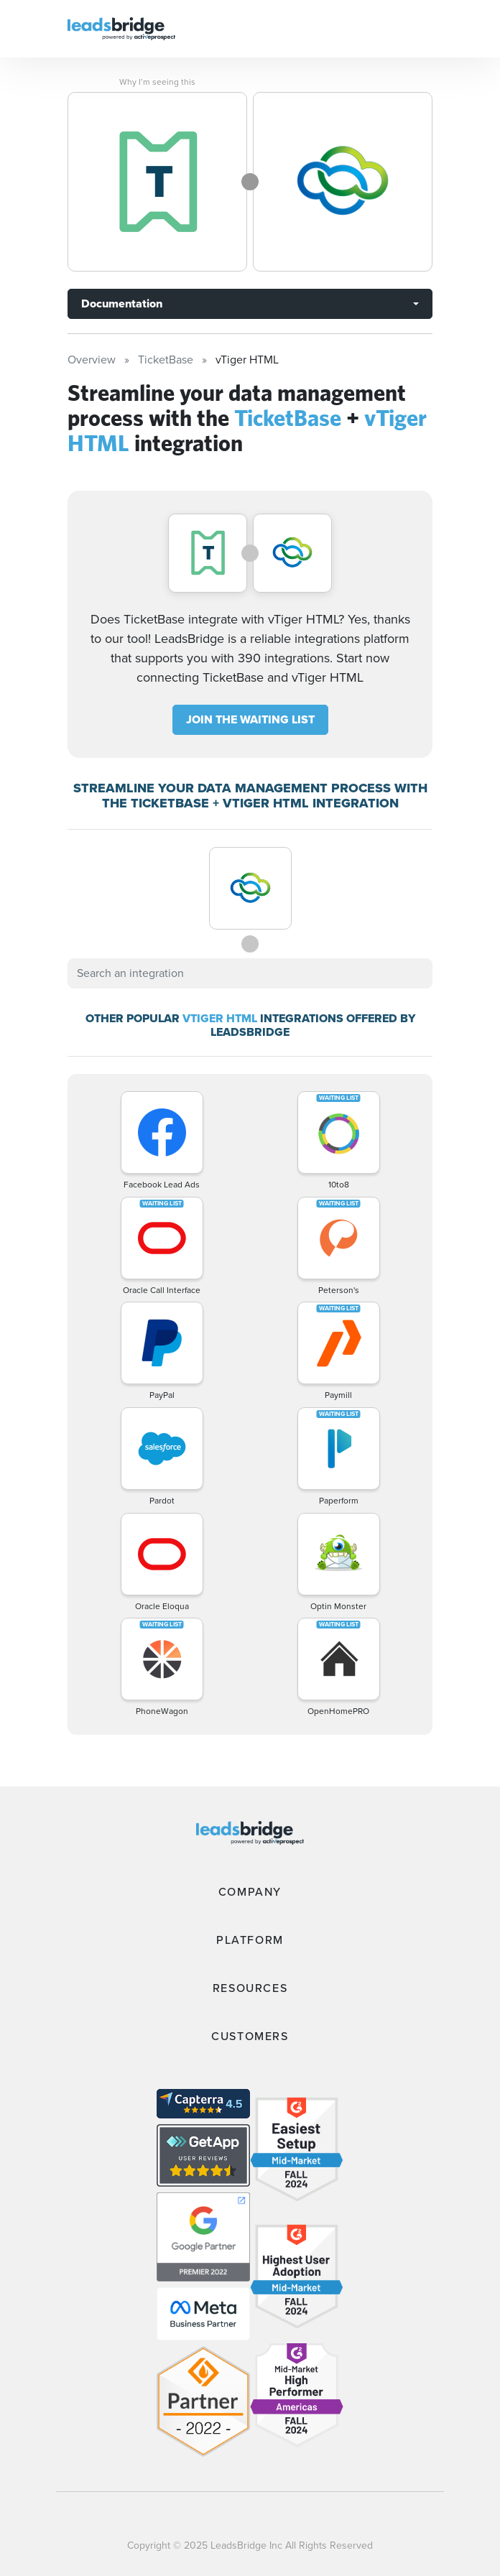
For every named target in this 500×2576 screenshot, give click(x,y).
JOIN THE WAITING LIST (250, 719)
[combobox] (250, 973)
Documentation (121, 303)
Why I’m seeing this (157, 82)
